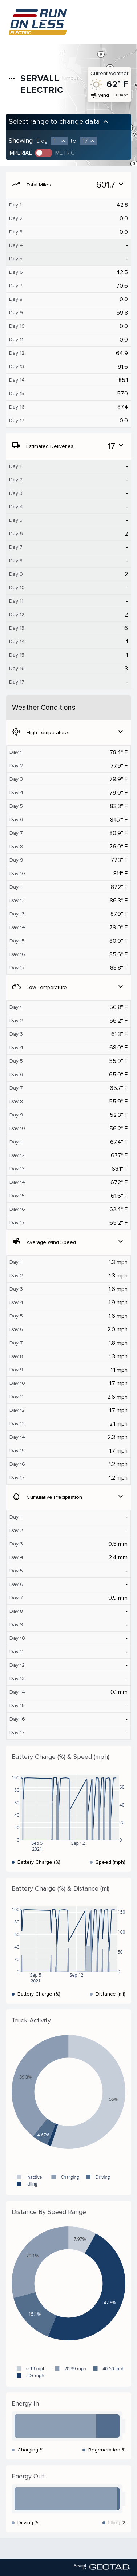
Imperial (20, 153)
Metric (65, 153)
